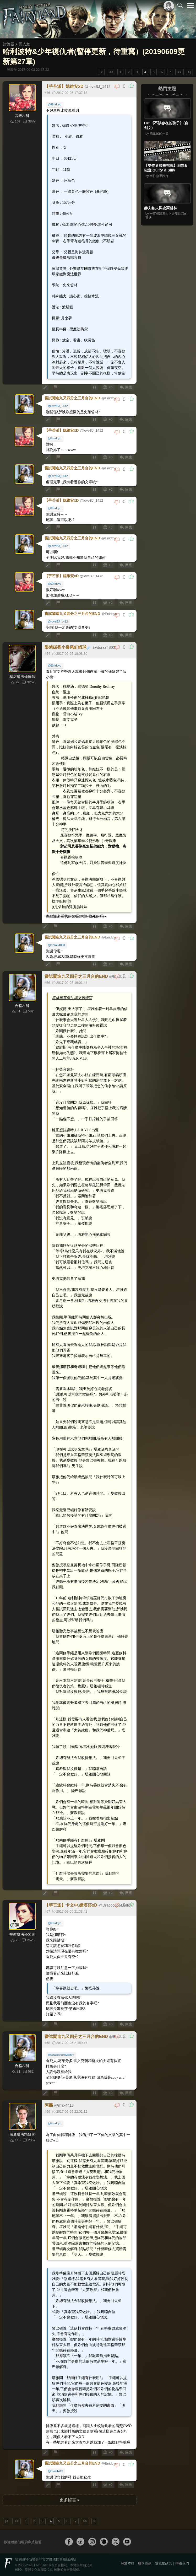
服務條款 (144, 2563)
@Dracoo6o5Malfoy (61, 2054)
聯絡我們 (182, 2563)
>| (189, 72)
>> (179, 72)
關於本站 (127, 2563)
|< (101, 72)
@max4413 (55, 2471)
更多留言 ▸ (69, 2500)
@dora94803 (56, 945)
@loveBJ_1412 (58, 405)
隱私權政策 (163, 2563)
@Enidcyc (54, 104)
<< (111, 72)
